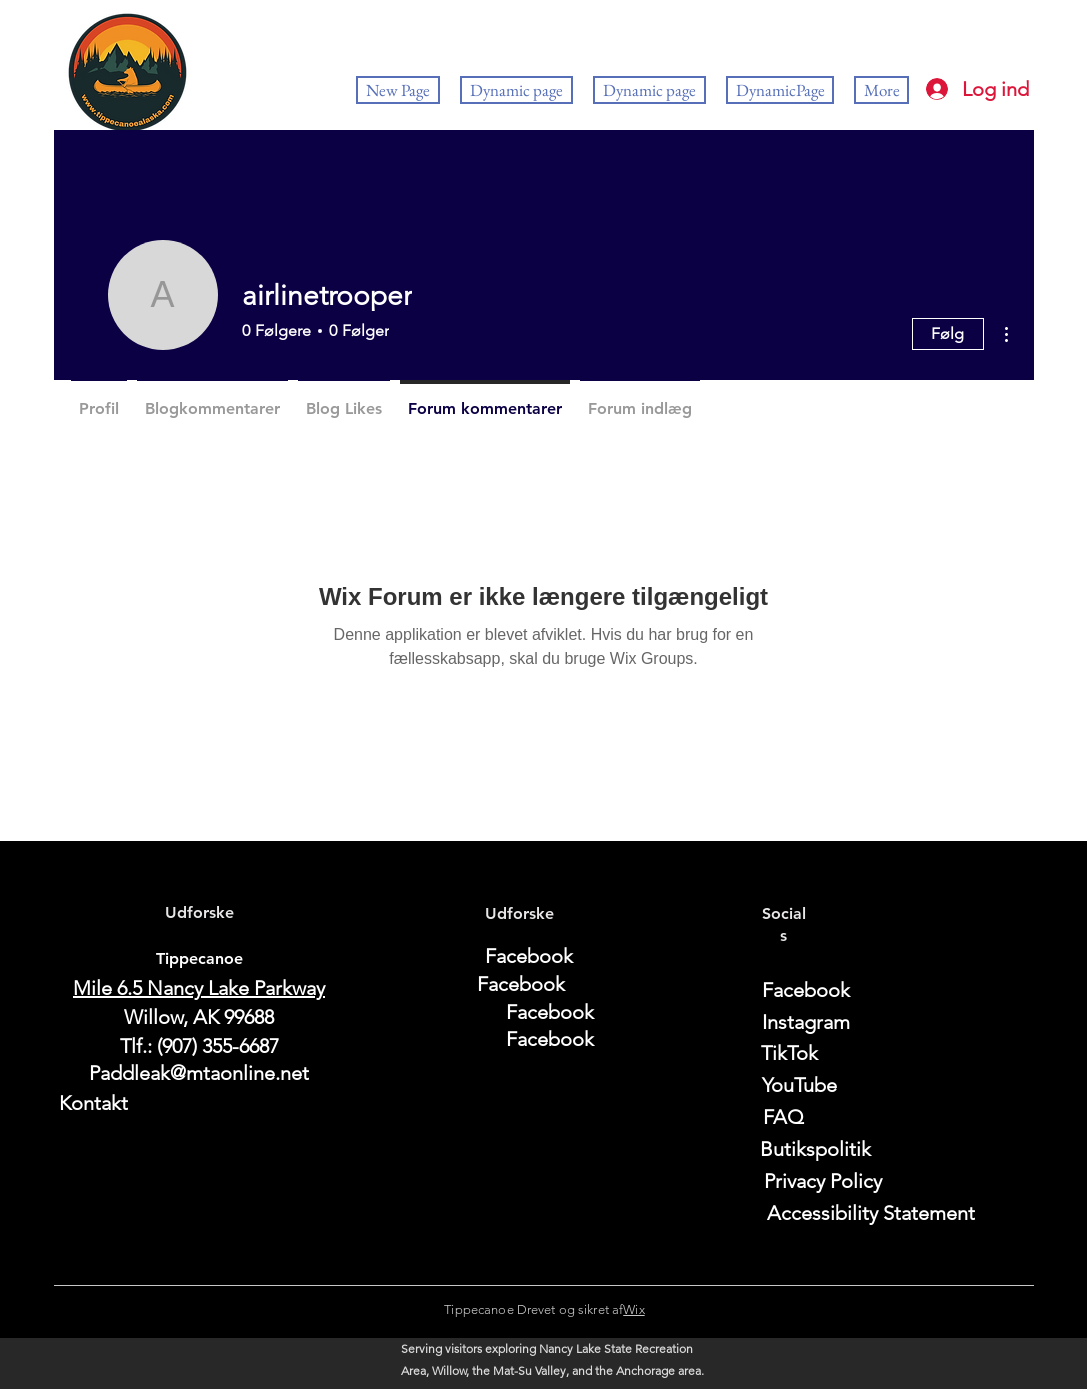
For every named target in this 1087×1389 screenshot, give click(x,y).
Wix (633, 1309)
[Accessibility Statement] (871, 1213)
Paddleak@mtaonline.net (199, 1073)
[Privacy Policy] (823, 1181)
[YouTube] (800, 1085)
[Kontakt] (199, 1103)
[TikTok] (789, 1053)
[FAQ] (784, 1117)
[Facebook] (529, 956)
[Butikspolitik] (815, 1149)
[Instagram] (806, 1022)
